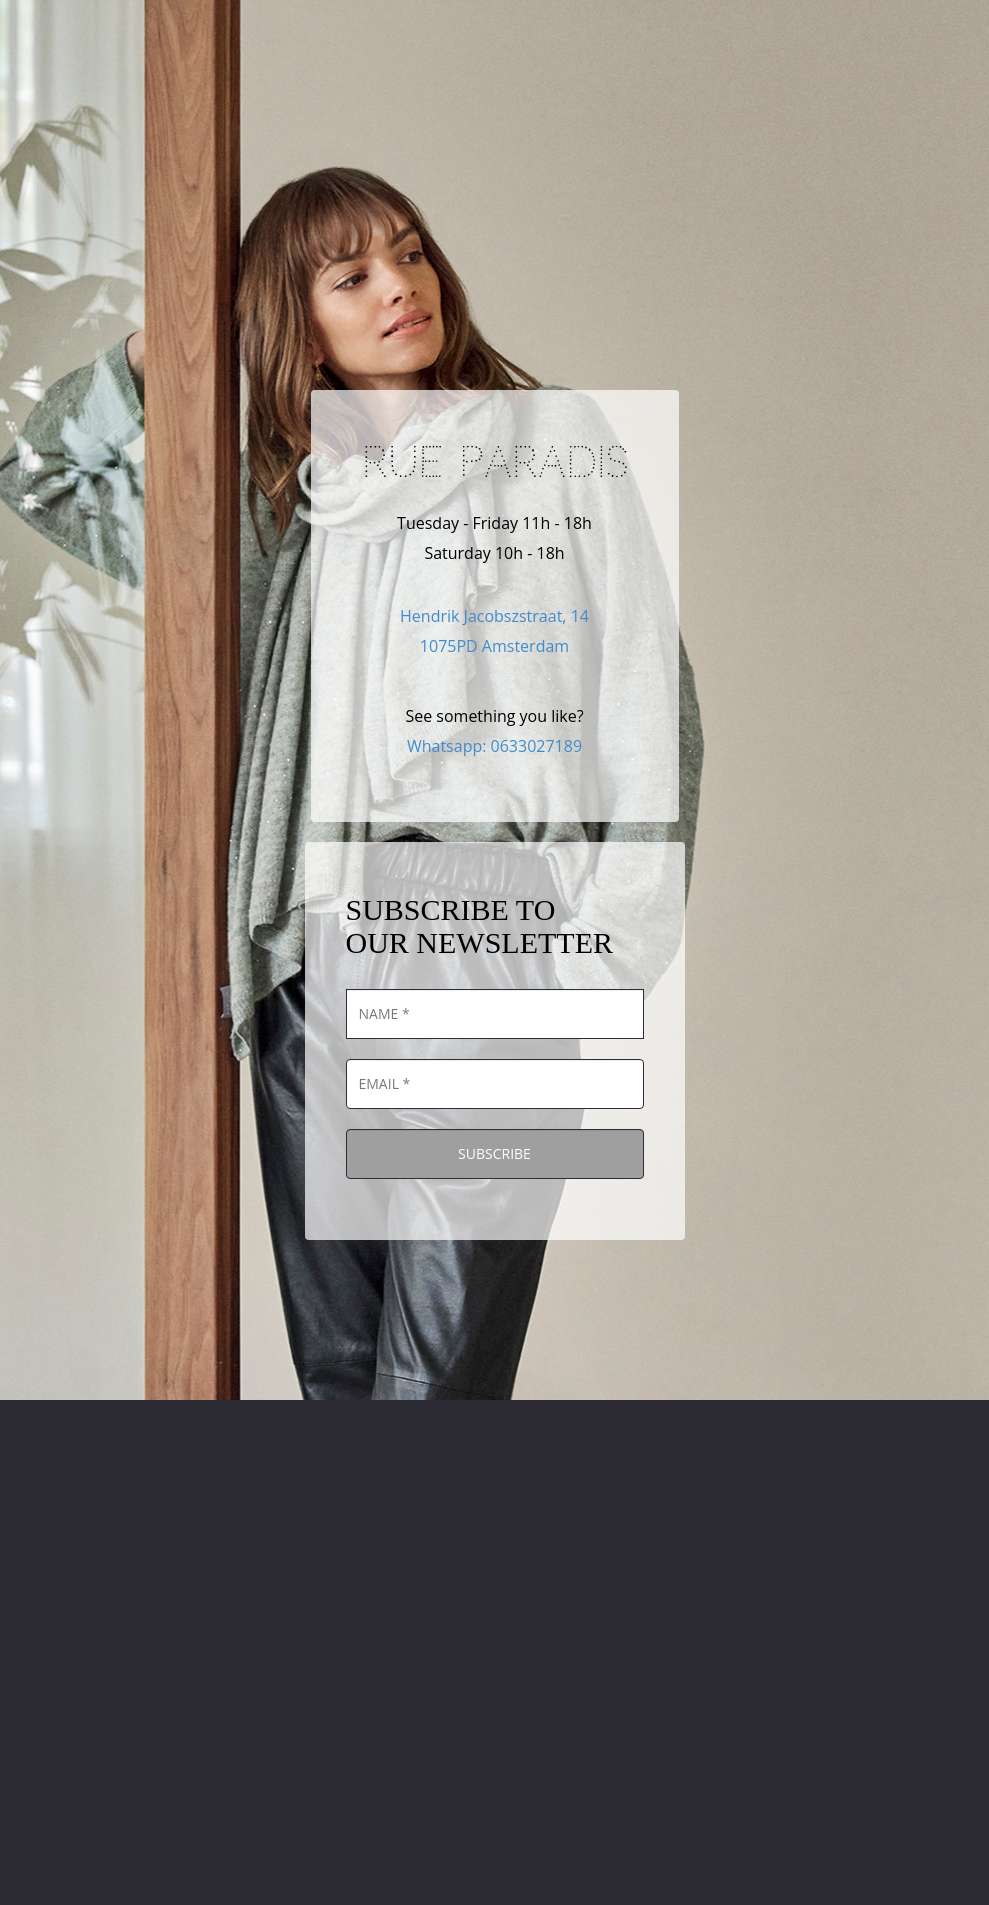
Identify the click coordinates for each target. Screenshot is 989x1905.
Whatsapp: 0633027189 (494, 746)
